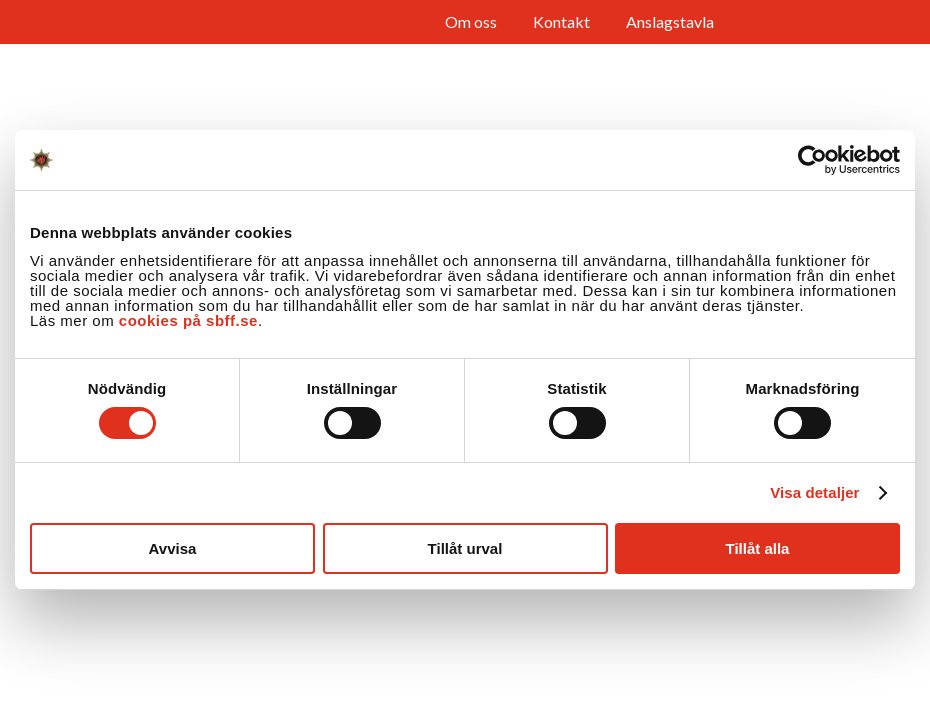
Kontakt (561, 21)
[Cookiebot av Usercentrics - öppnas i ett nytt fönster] (812, 160)
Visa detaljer (814, 492)
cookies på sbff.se (188, 320)
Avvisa (173, 548)
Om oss (471, 21)
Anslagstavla (670, 21)
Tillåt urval (465, 548)
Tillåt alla (758, 548)
